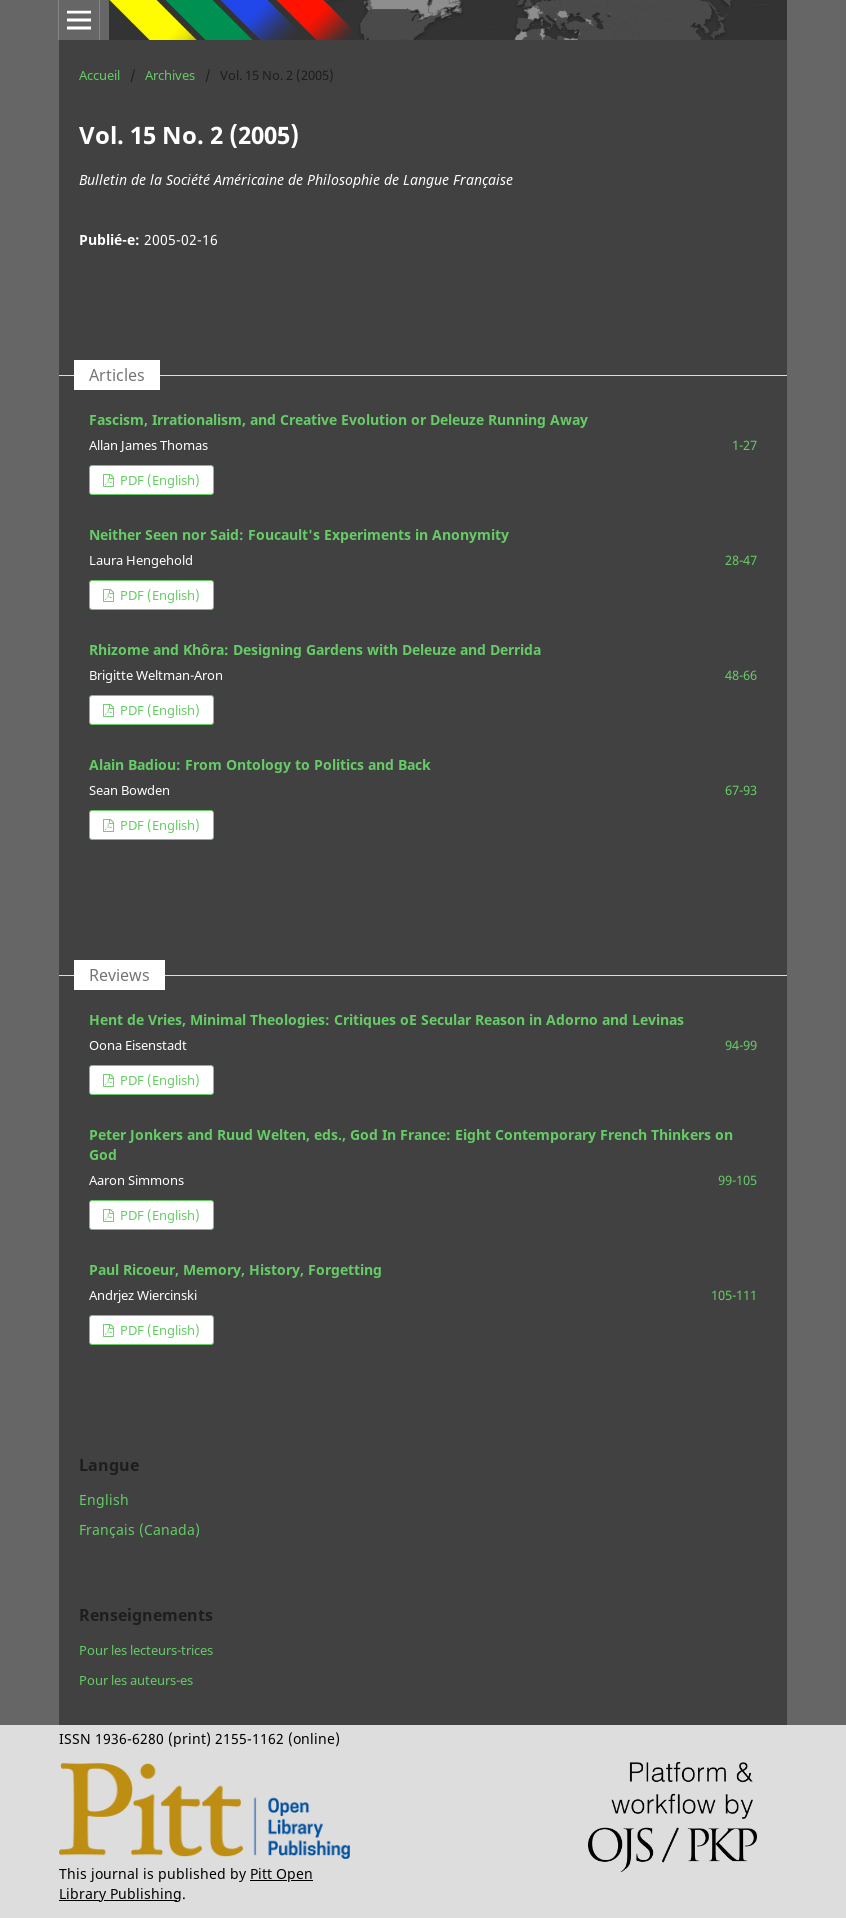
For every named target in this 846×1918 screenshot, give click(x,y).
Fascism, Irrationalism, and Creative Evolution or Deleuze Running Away (338, 419)
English (104, 1499)
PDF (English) (158, 480)
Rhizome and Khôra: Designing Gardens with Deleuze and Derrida (315, 649)
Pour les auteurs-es (136, 1680)
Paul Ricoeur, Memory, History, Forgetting (235, 1269)
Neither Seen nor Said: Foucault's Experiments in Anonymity (299, 534)
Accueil (99, 75)
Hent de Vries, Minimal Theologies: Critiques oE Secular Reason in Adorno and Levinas (386, 1019)
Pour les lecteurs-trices (146, 1650)
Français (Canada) (139, 1529)
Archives (170, 75)
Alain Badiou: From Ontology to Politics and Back (260, 764)
